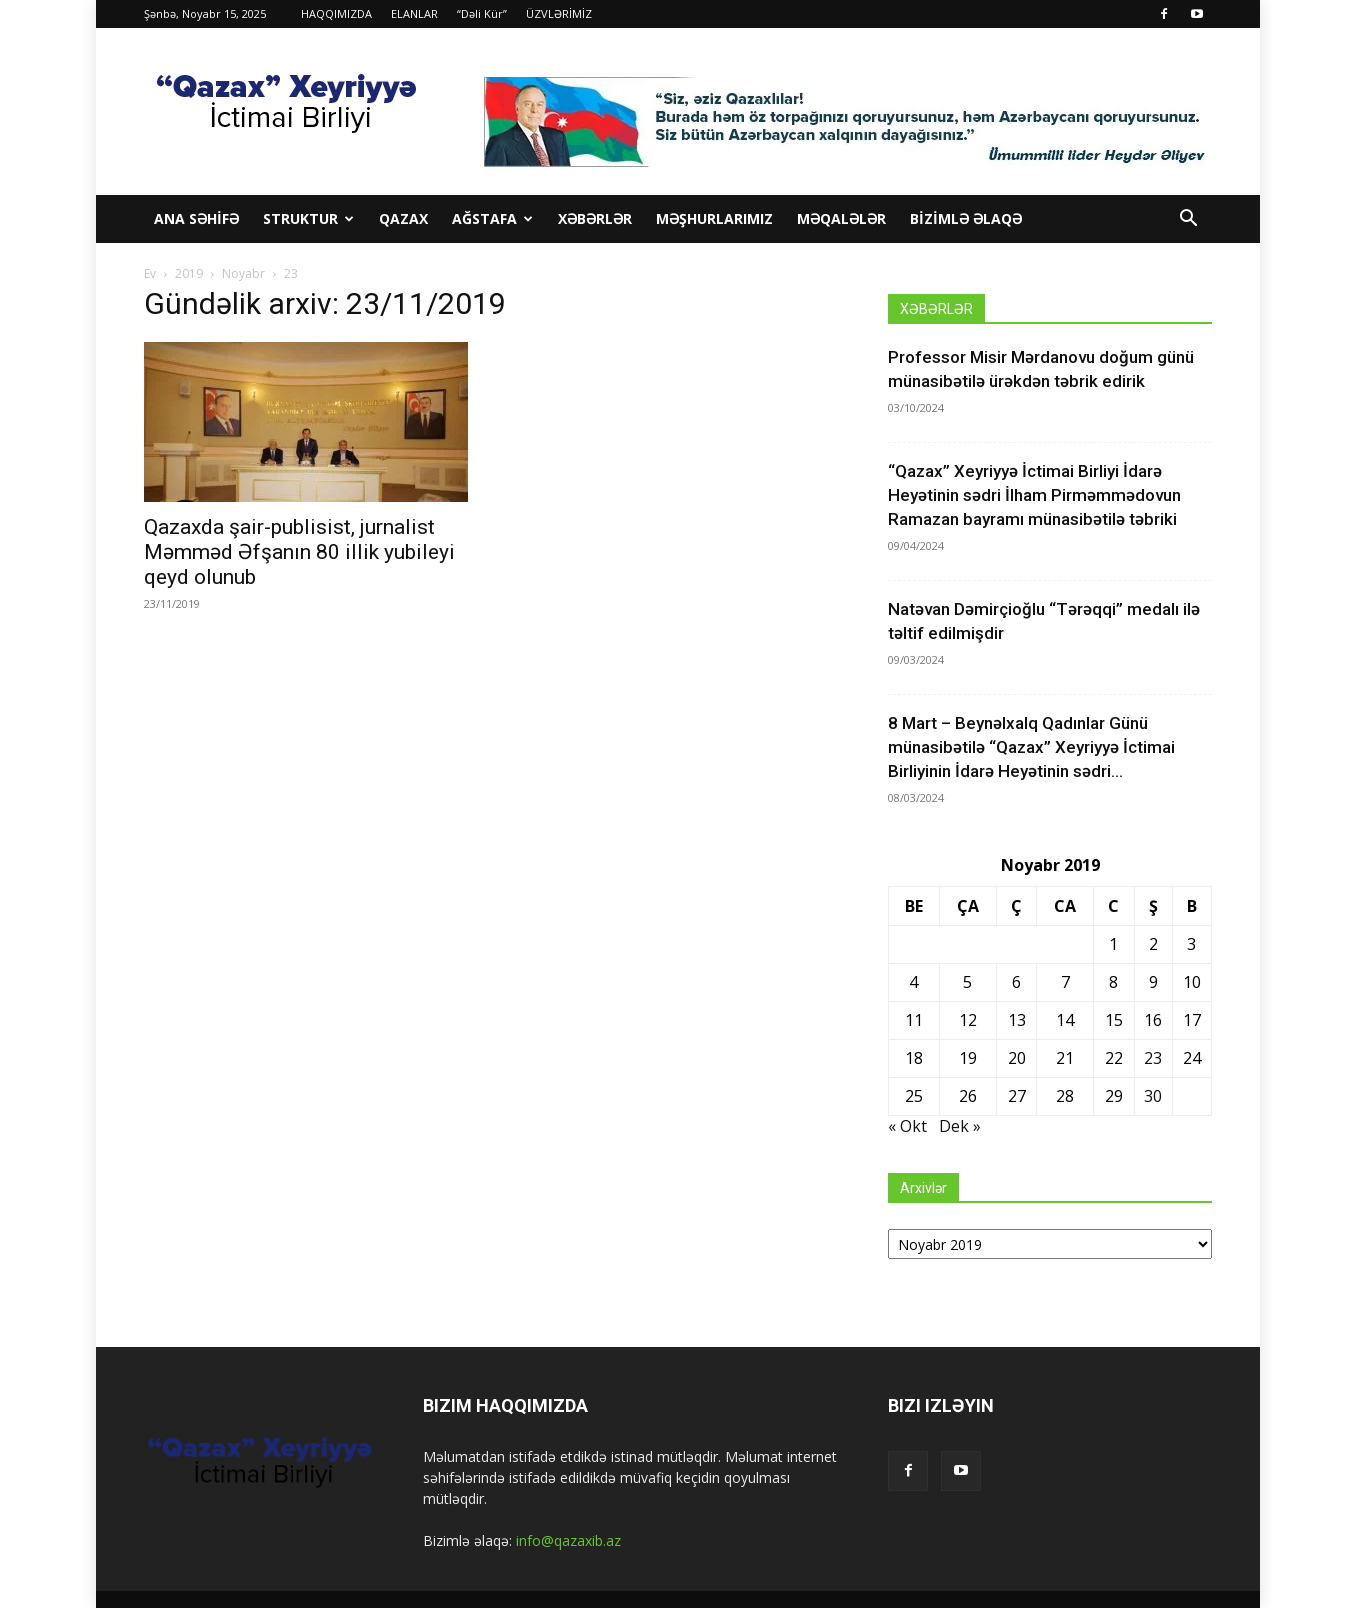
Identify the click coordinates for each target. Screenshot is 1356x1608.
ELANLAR (414, 13)
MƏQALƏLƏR (841, 218)
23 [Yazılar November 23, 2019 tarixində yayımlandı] (1153, 1058)
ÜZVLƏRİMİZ (559, 13)
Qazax (403, 218)
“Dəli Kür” (482, 13)
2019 (189, 273)
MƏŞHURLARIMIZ (714, 218)
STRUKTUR (308, 218)
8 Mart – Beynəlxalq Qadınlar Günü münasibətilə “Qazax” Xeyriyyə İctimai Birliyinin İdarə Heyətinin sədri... (1031, 747)
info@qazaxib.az (568, 1540)
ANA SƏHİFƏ (196, 218)
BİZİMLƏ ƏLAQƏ (966, 218)
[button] (1188, 220)
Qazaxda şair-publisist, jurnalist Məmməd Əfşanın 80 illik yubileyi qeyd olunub (299, 552)
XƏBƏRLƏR (595, 218)
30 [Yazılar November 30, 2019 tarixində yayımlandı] (1153, 1096)
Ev (150, 273)
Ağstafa (492, 218)
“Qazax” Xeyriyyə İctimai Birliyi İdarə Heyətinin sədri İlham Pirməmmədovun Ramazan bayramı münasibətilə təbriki (1034, 495)
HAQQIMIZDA (336, 13)
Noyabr (243, 273)
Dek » (960, 1126)
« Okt (907, 1126)
